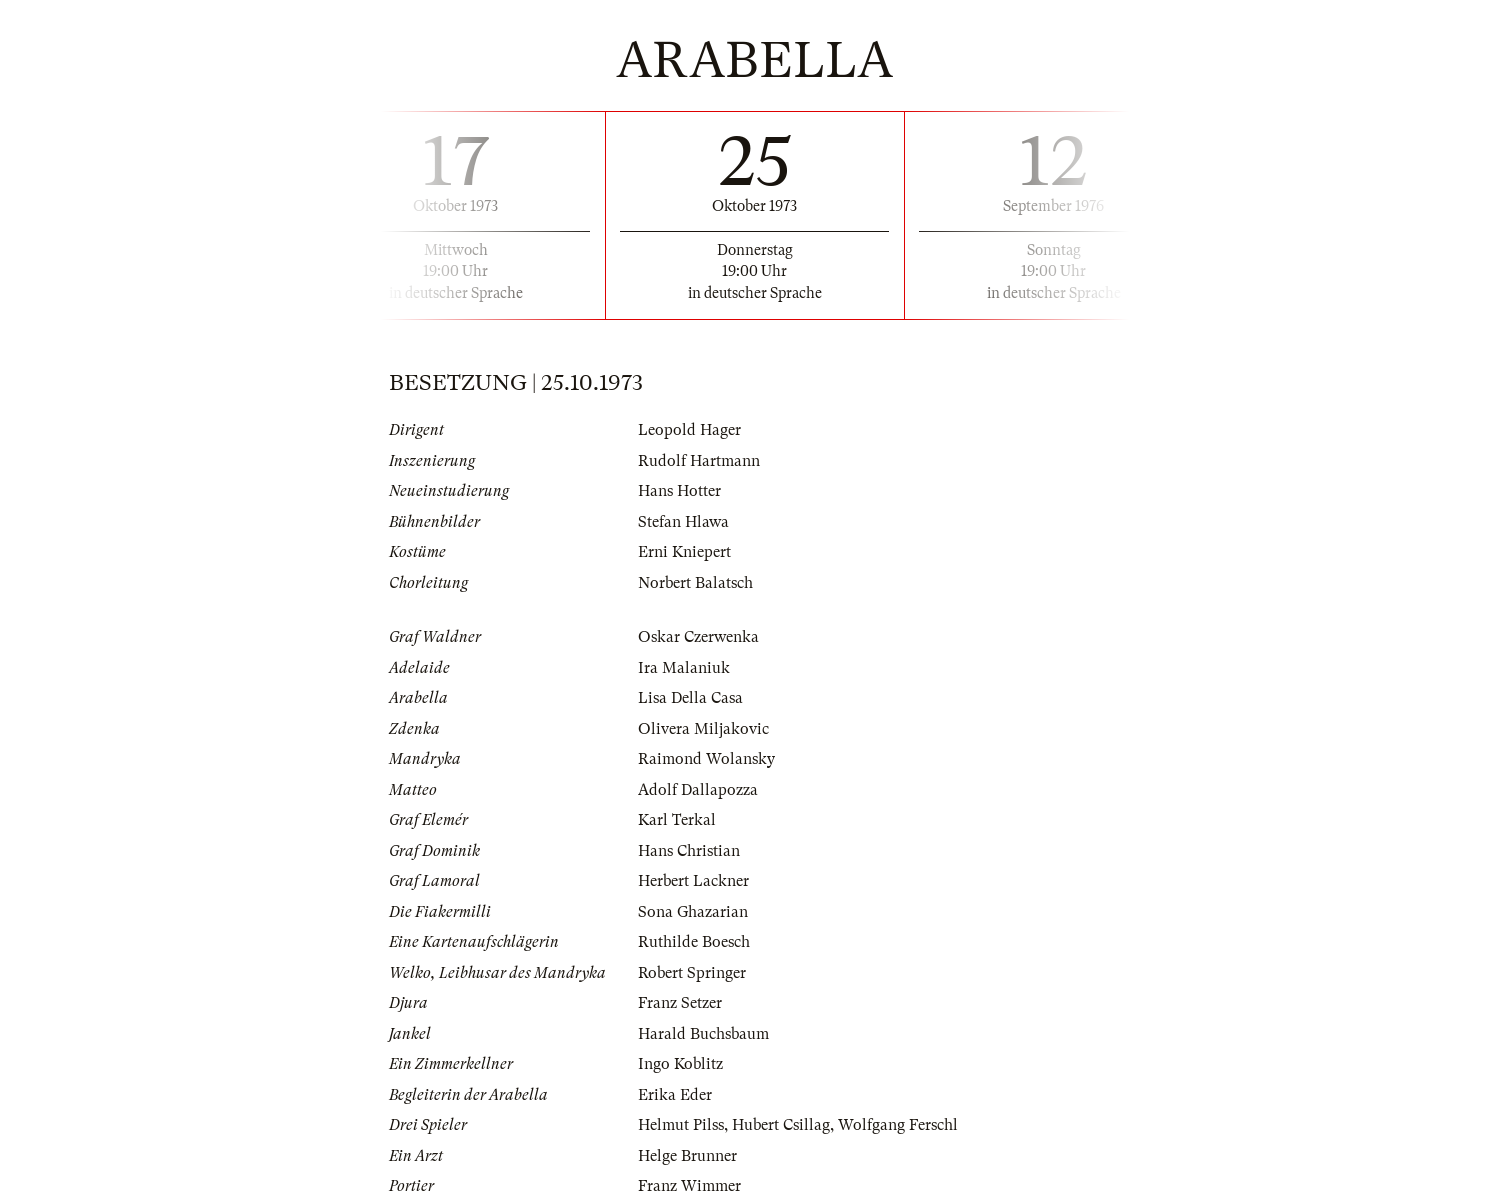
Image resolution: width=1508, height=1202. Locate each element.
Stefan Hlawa (683, 522)
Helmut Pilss (681, 1125)
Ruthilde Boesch (694, 942)
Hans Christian (689, 851)
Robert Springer (692, 973)
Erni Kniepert (684, 552)
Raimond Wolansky (706, 759)
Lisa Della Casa (690, 698)
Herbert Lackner (693, 881)
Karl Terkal (677, 820)
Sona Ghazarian (693, 912)
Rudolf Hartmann (699, 461)
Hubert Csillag (781, 1125)
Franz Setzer (680, 1003)
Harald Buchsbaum (703, 1034)
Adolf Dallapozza (698, 790)
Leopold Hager (689, 430)
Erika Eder (675, 1095)
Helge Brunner (687, 1156)
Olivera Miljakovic (703, 729)
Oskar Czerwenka (698, 637)
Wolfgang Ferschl (898, 1125)
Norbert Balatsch (695, 583)
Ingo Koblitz (680, 1064)
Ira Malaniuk (684, 668)
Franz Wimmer (689, 1186)
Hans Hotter (679, 491)
